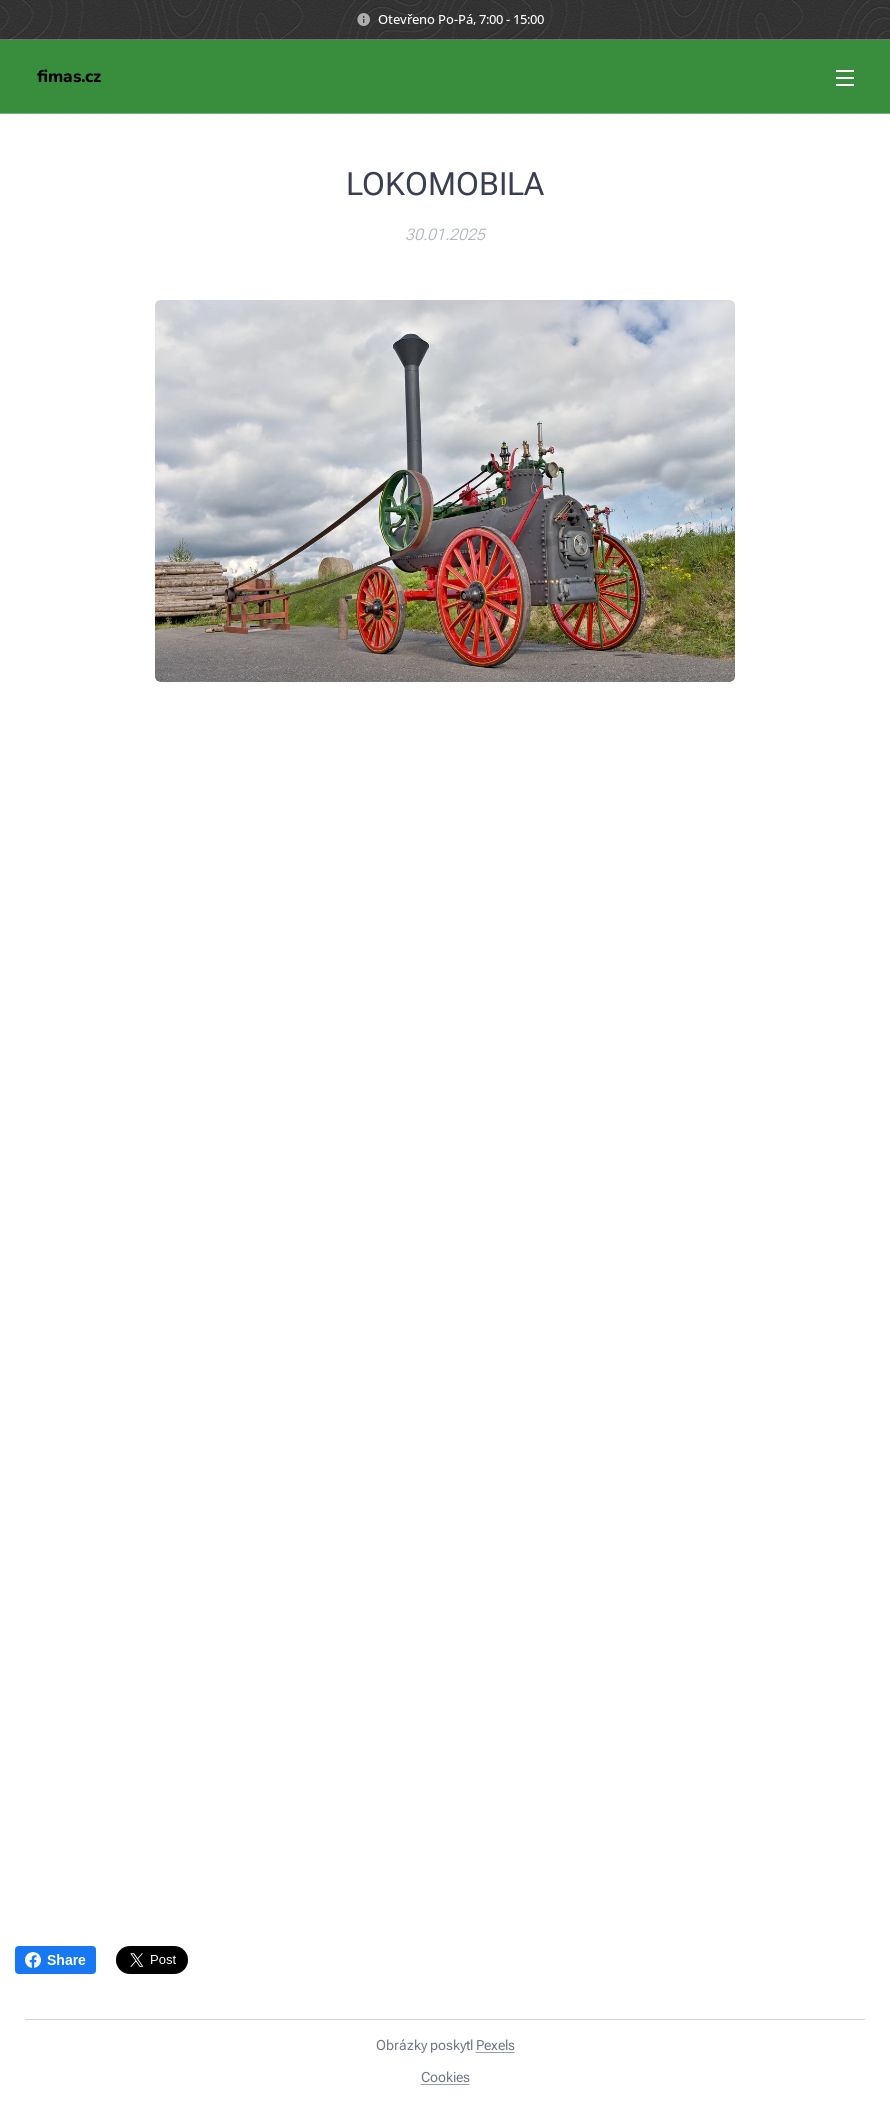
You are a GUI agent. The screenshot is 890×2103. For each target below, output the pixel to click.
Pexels (495, 2045)
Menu (845, 78)
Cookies (445, 2077)
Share (55, 1960)
